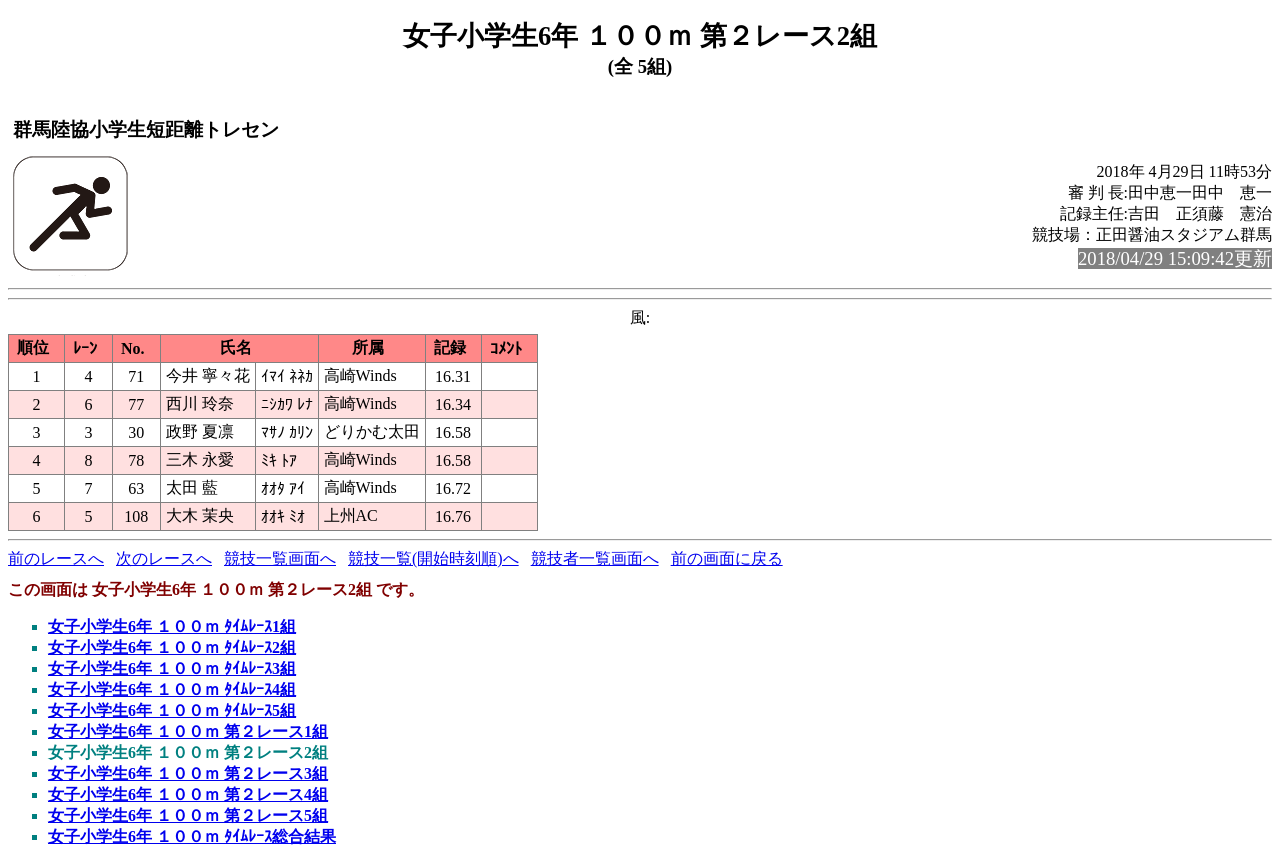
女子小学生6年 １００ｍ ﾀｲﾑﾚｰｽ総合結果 (192, 836)
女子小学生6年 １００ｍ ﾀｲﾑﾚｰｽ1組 (172, 626)
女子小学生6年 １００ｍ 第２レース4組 (188, 794)
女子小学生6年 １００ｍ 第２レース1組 (188, 731)
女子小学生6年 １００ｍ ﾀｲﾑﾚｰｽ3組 (172, 668)
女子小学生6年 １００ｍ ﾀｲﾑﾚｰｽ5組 (172, 710)
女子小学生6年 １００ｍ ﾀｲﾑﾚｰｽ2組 (172, 647)
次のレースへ (164, 558)
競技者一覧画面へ (595, 558)
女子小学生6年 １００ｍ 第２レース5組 (188, 815)
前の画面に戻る (727, 558)
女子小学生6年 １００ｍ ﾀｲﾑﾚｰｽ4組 (172, 689)
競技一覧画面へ (280, 558)
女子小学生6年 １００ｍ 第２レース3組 (188, 773)
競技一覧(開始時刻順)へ (433, 558)
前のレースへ (56, 558)
